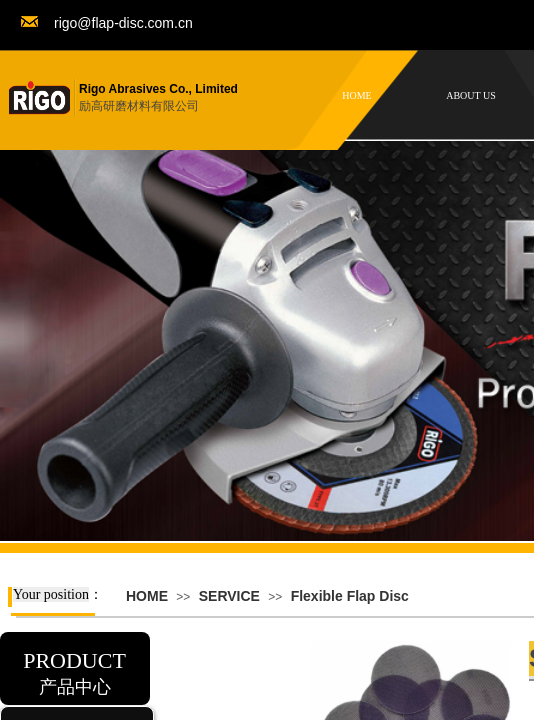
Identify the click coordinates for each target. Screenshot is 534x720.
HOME (147, 596)
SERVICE (229, 596)
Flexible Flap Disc (350, 596)
